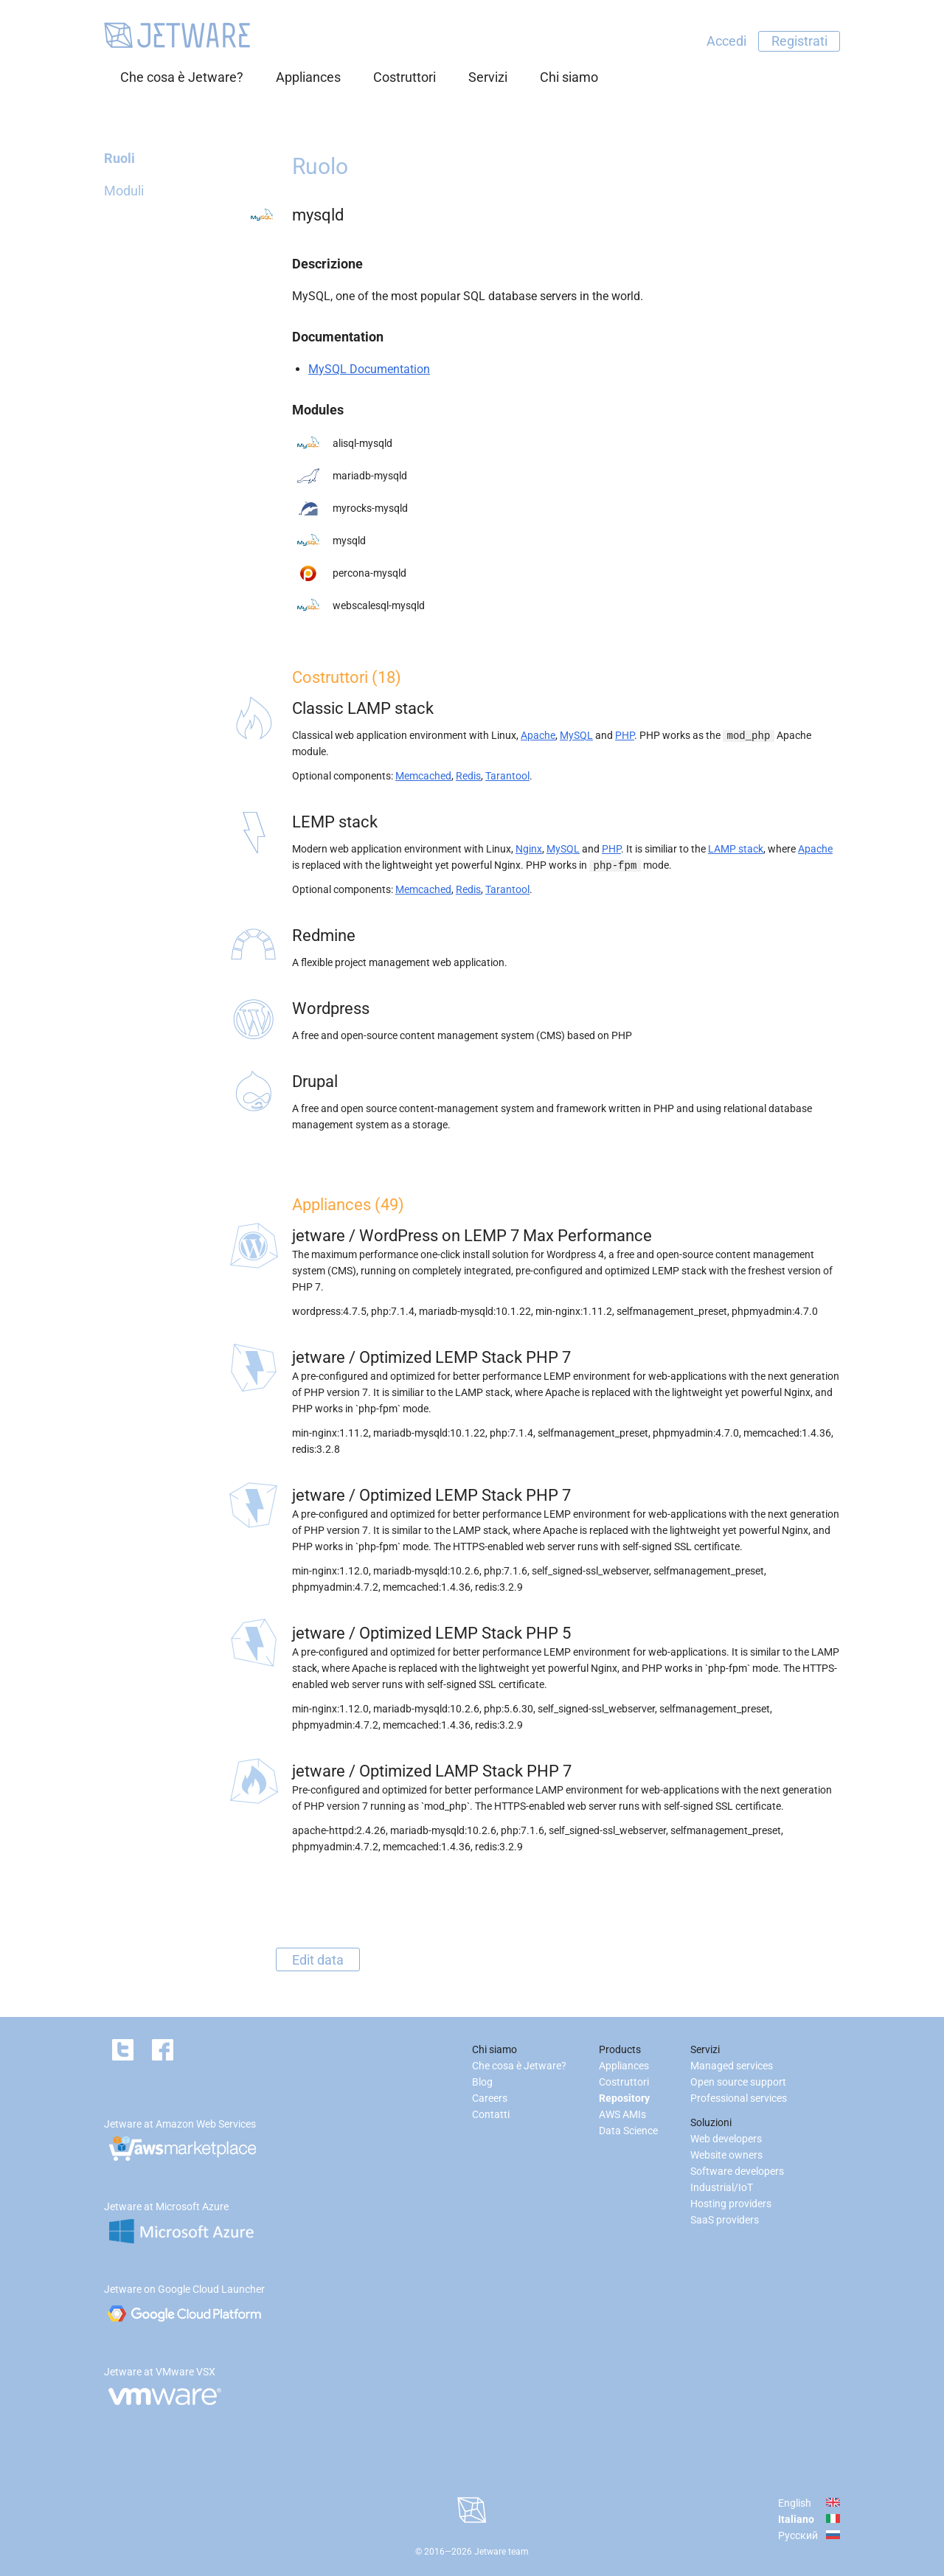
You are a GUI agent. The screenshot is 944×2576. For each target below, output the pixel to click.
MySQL (576, 735)
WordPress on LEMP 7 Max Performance (505, 1235)
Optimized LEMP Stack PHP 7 (465, 1357)
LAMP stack (735, 849)
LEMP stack (335, 822)
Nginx (529, 849)
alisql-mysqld (362, 443)
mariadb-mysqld (370, 476)
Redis (468, 776)
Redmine (323, 935)
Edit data (318, 1959)
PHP (624, 735)
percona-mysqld (369, 573)
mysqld (349, 540)
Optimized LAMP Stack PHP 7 (465, 1771)
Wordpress (330, 1008)
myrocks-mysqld (370, 508)
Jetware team (501, 2552)
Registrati (799, 41)
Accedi (726, 41)
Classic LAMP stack (363, 708)
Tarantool (507, 776)
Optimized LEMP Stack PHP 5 (465, 1633)
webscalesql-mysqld (379, 605)
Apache (538, 735)
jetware (318, 1235)
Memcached (423, 776)
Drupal (315, 1081)
